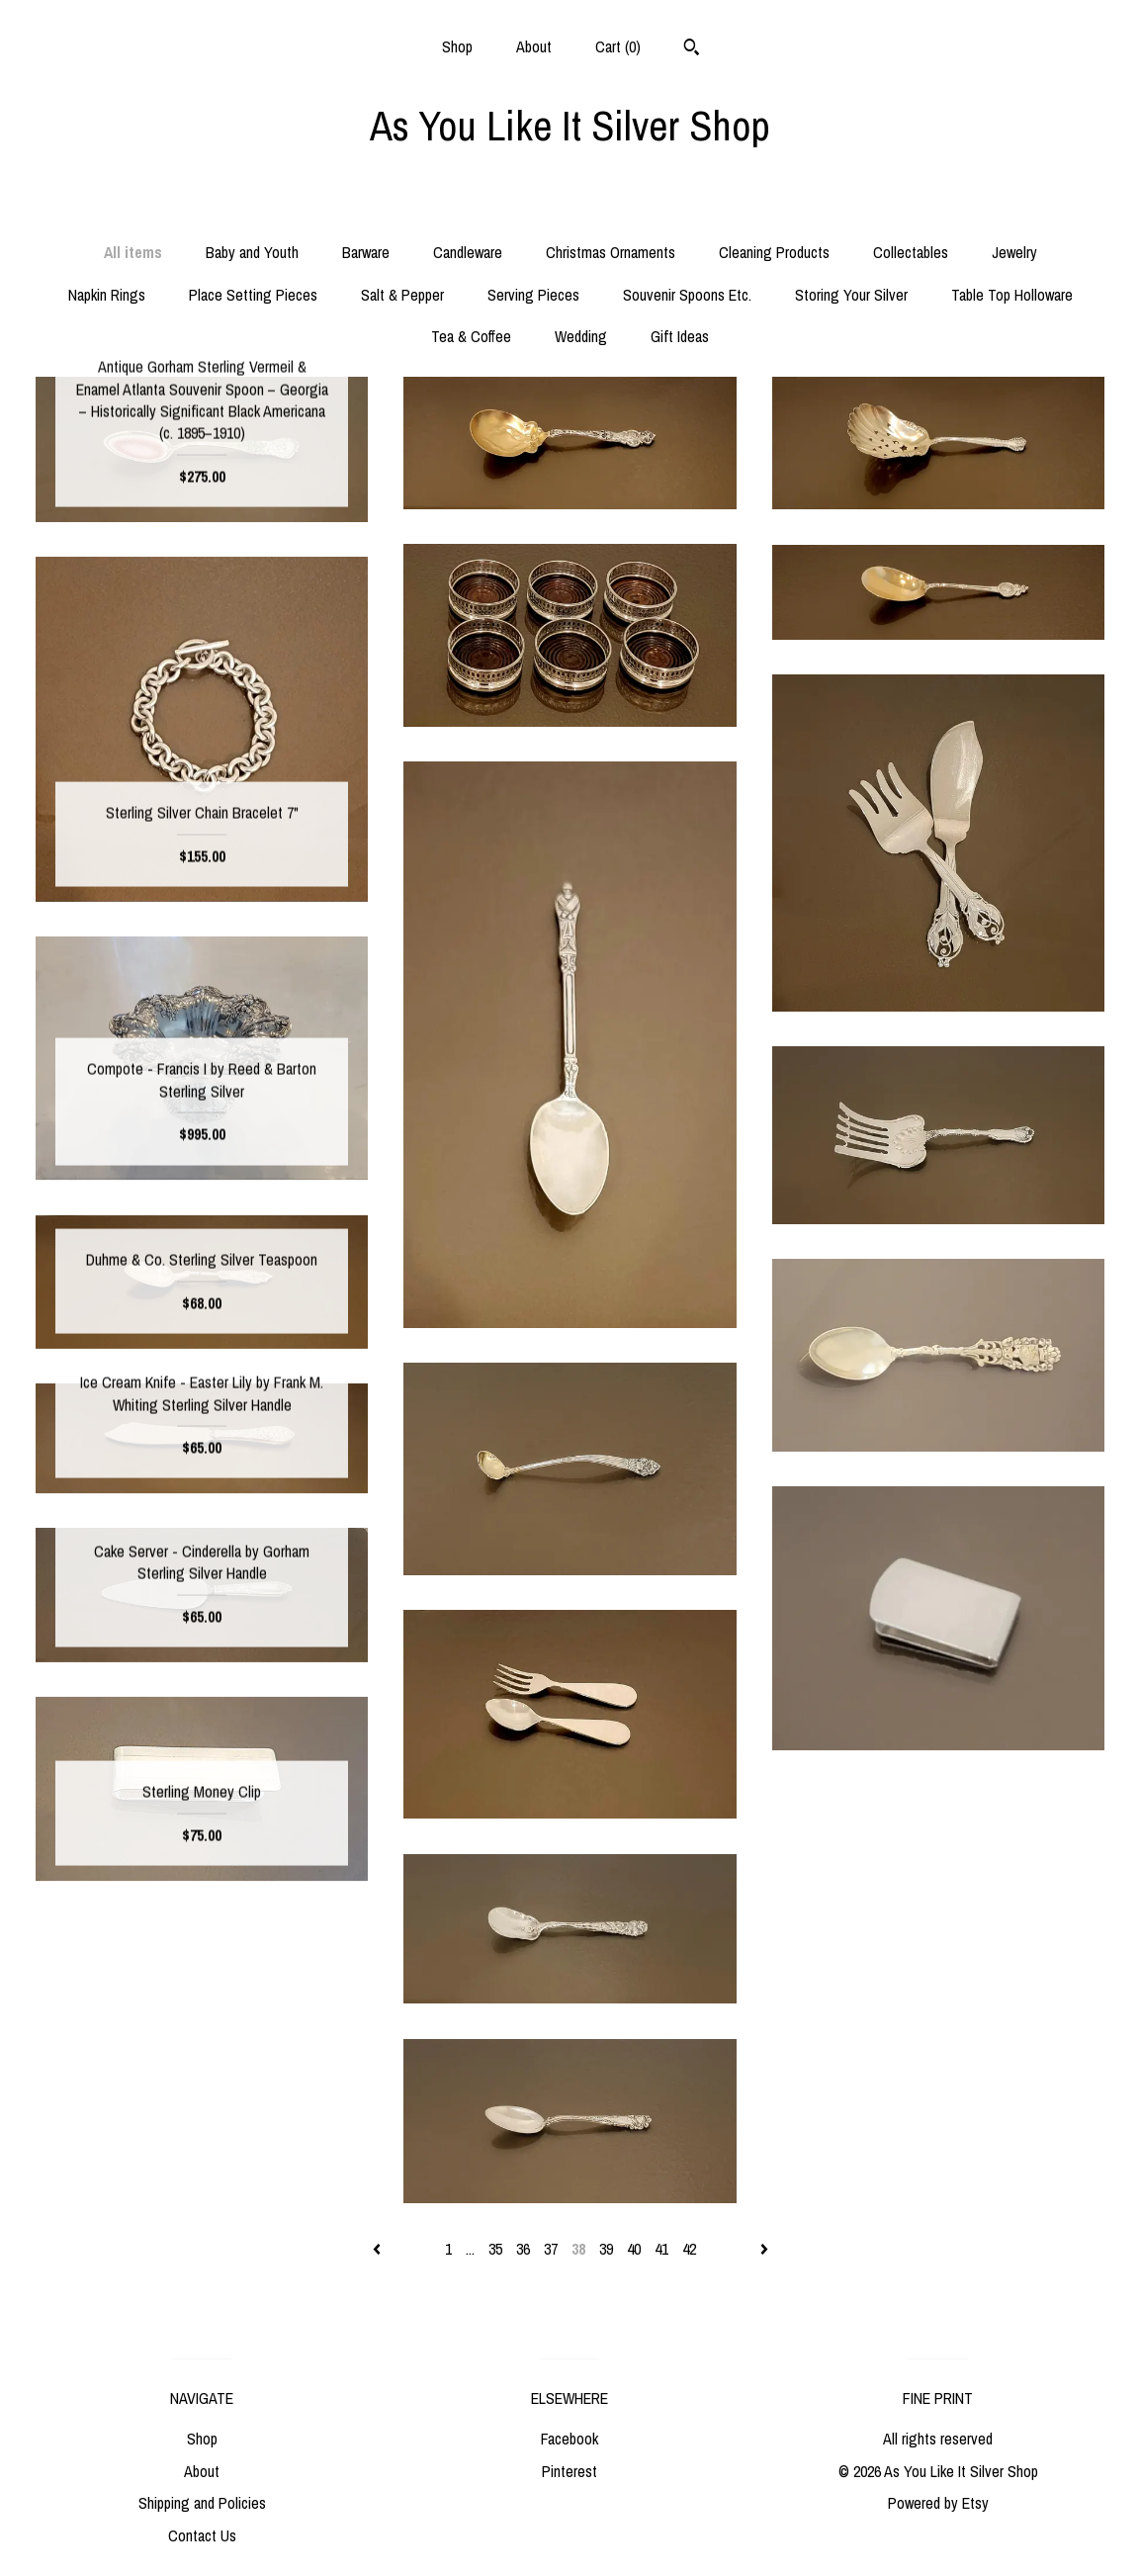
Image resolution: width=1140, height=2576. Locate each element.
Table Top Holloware (1012, 295)
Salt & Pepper (402, 295)
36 (523, 2249)
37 (551, 2249)
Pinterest (569, 2471)
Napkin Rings (106, 295)
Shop (457, 46)
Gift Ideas (680, 336)
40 (634, 2249)
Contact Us (202, 2535)
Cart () (618, 46)
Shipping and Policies (202, 2503)
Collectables (910, 252)
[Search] (691, 49)
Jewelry (1014, 252)
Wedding (581, 336)
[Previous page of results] (379, 2249)
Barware (366, 252)
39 (606, 2249)
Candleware (467, 252)
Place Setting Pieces (253, 295)
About (534, 46)
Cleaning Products (774, 252)
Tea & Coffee (471, 336)
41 (661, 2249)
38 (578, 2249)
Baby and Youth (252, 252)
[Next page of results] (764, 2249)
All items (133, 252)
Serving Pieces (533, 295)
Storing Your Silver (851, 295)
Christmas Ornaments (610, 252)
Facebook (569, 2438)
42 (689, 2249)
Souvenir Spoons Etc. (687, 295)
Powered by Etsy (938, 2503)
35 (495, 2249)
